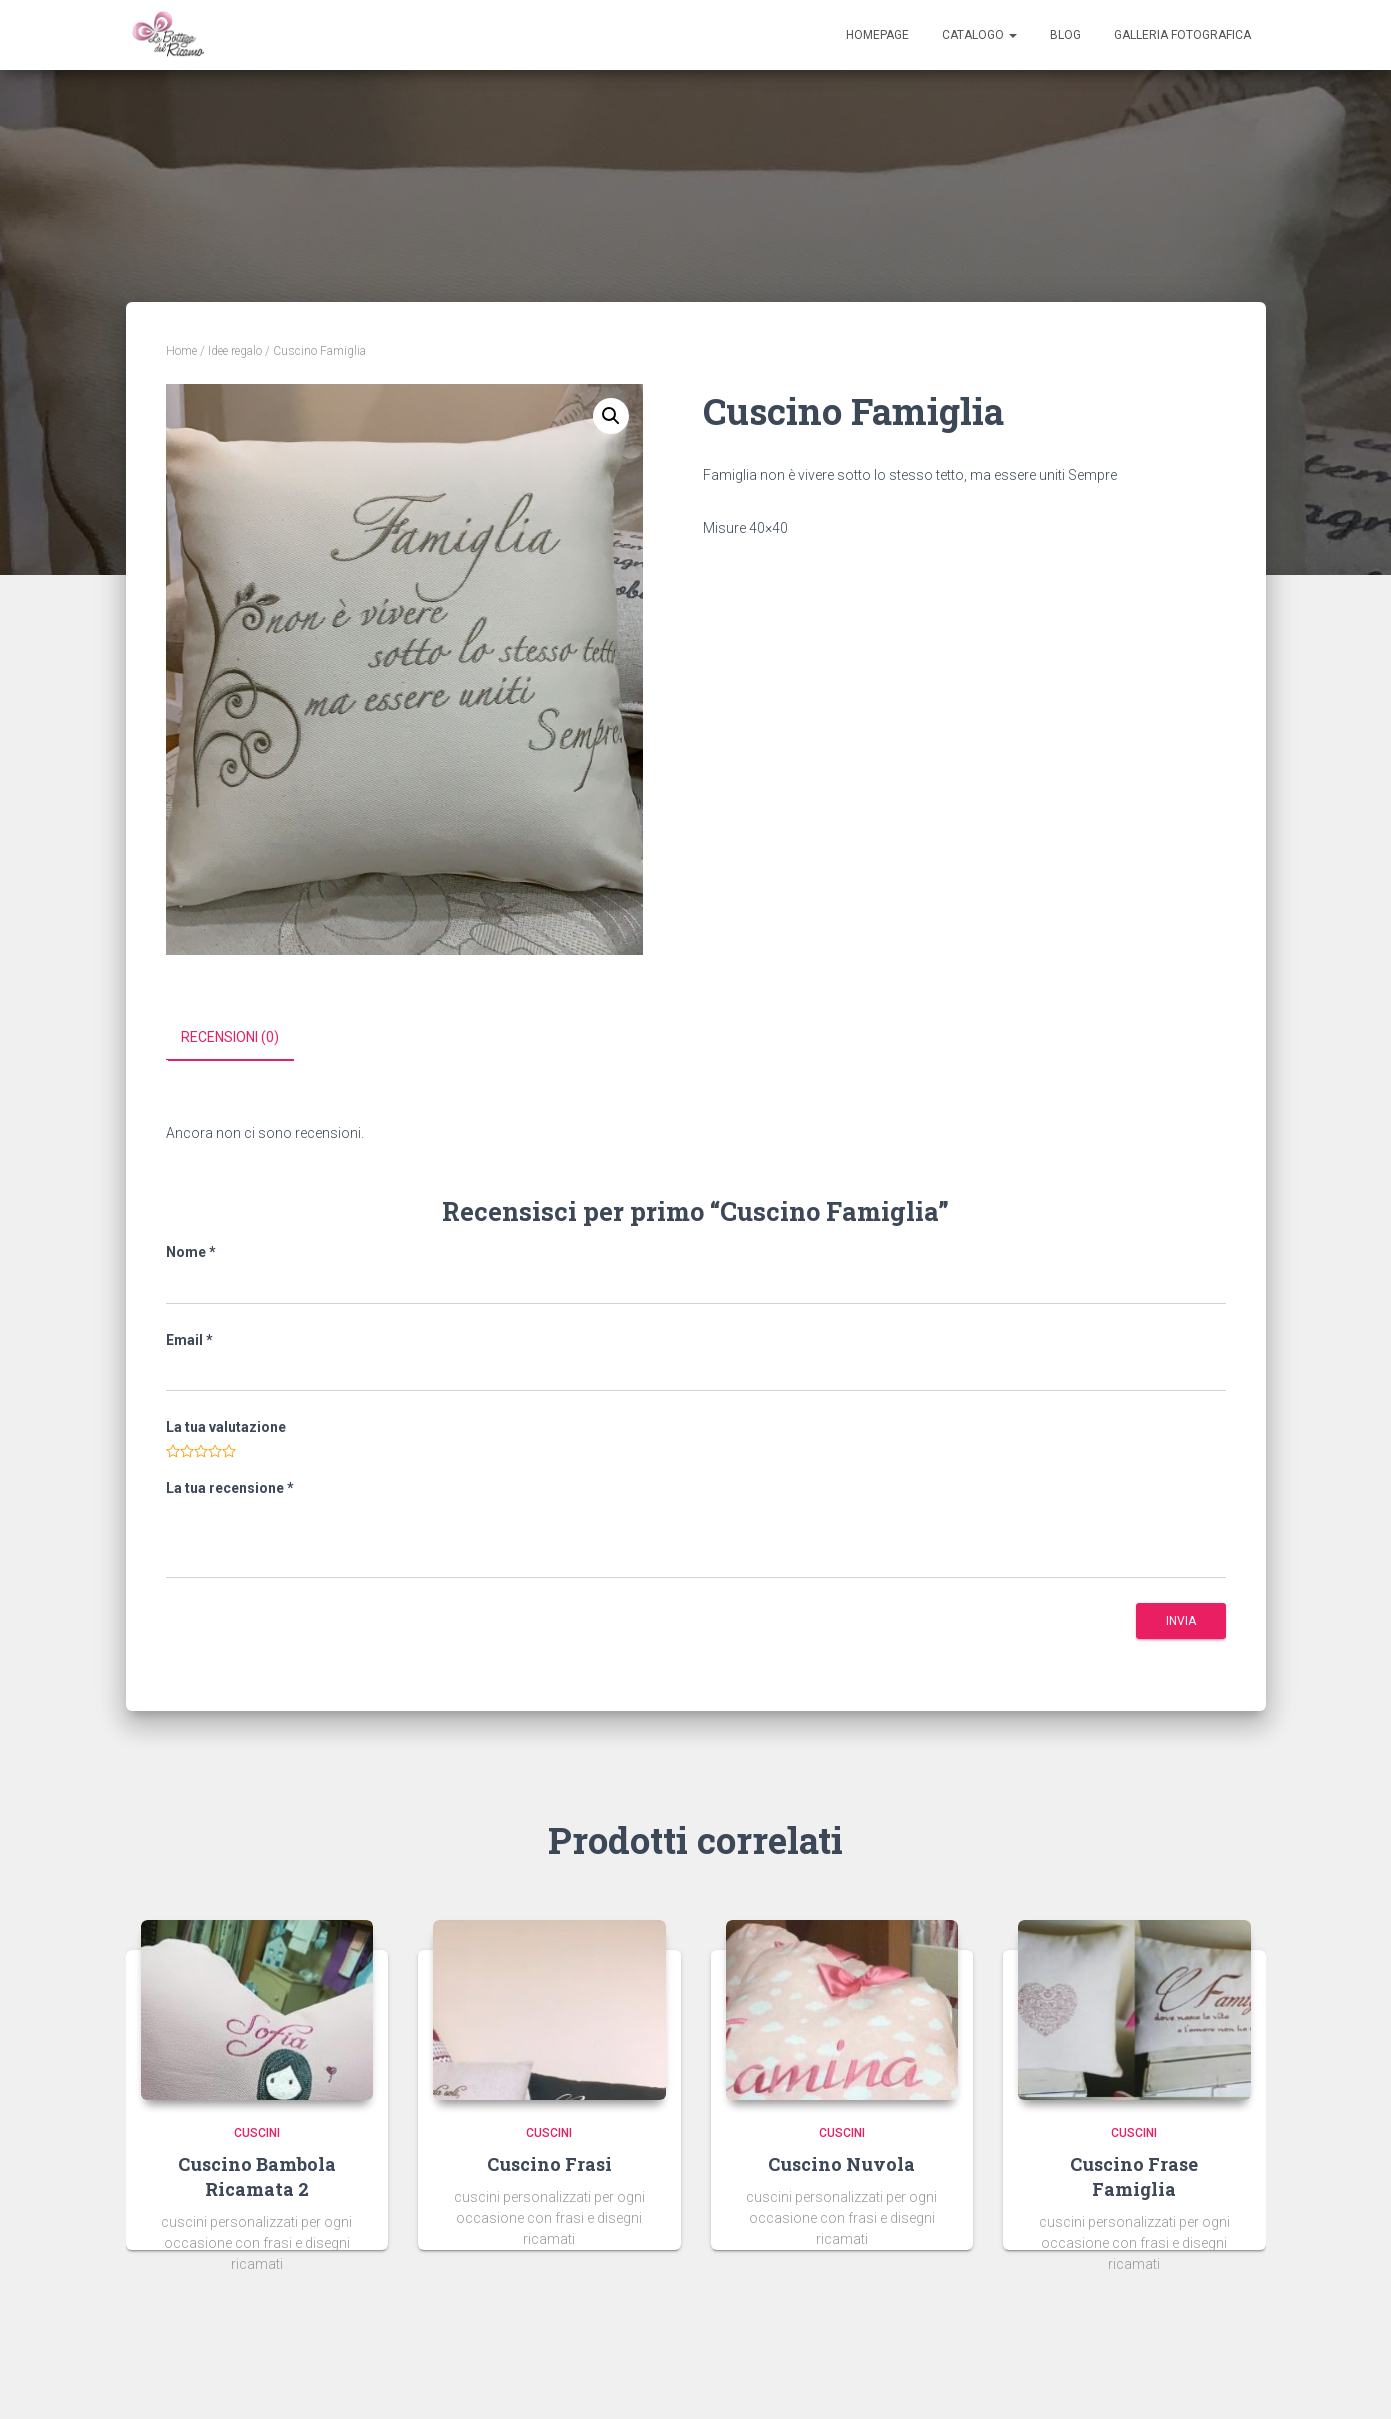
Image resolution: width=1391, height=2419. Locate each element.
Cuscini (257, 2132)
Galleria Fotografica (1182, 35)
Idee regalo (235, 351)
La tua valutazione (226, 1426)
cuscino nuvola (841, 2163)
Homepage (877, 35)
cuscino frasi (549, 2163)
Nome (191, 1251)
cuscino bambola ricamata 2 (257, 2175)
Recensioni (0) (230, 1037)
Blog (1065, 35)
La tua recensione (230, 1487)
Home (181, 351)
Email (189, 1339)
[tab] (245, 1038)
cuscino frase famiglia (1134, 2175)
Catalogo (979, 35)
